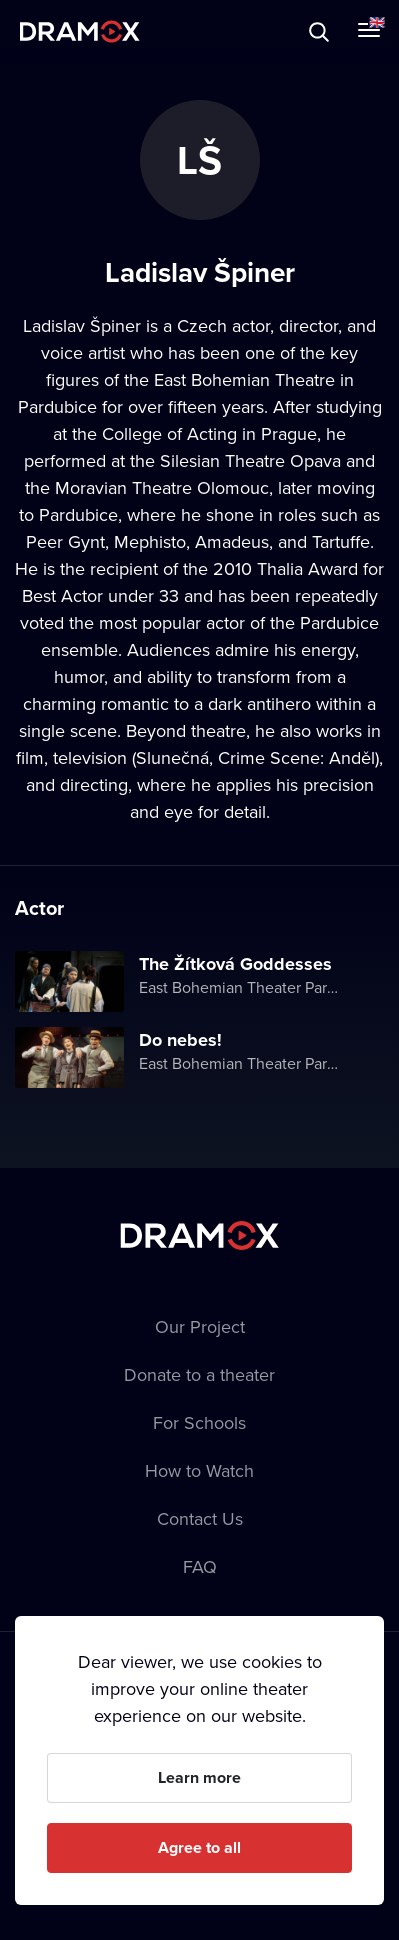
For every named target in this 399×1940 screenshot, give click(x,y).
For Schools (199, 1422)
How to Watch (199, 1470)
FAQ (200, 1566)
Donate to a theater (199, 1374)
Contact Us (200, 1518)
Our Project (200, 1326)
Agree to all (199, 1847)
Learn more (199, 1777)
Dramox (80, 31)
